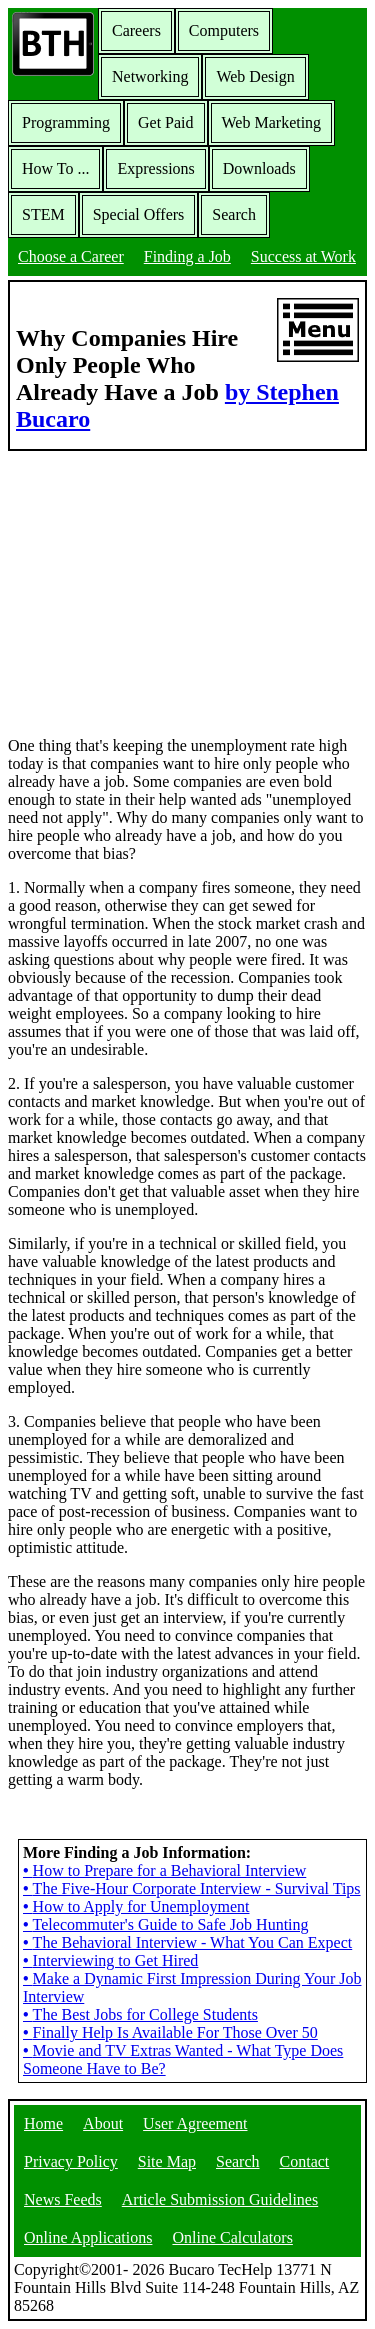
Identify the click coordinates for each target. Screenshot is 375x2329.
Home (43, 2123)
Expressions (155, 168)
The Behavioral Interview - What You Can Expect (187, 1942)
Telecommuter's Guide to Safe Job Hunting (166, 1924)
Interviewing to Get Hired (110, 1960)
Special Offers (139, 214)
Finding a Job (187, 256)
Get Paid (166, 122)
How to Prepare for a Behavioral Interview (164, 1870)
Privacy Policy (71, 2161)
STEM (43, 214)
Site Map (167, 2161)
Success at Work (303, 256)
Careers (136, 30)
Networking (150, 76)
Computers (224, 30)
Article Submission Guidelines (220, 2199)
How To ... (55, 168)
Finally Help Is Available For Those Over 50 (170, 2032)
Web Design (255, 76)
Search (234, 214)
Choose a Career (71, 256)
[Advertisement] (188, 592)
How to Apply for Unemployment (136, 1906)
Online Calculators (232, 2237)
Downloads (259, 168)
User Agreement (195, 2123)
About (103, 2123)
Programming (66, 122)
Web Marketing (272, 122)
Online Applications (88, 2237)
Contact (305, 2161)
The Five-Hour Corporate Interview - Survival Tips (192, 1888)
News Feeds (63, 2199)
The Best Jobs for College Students (140, 2014)
